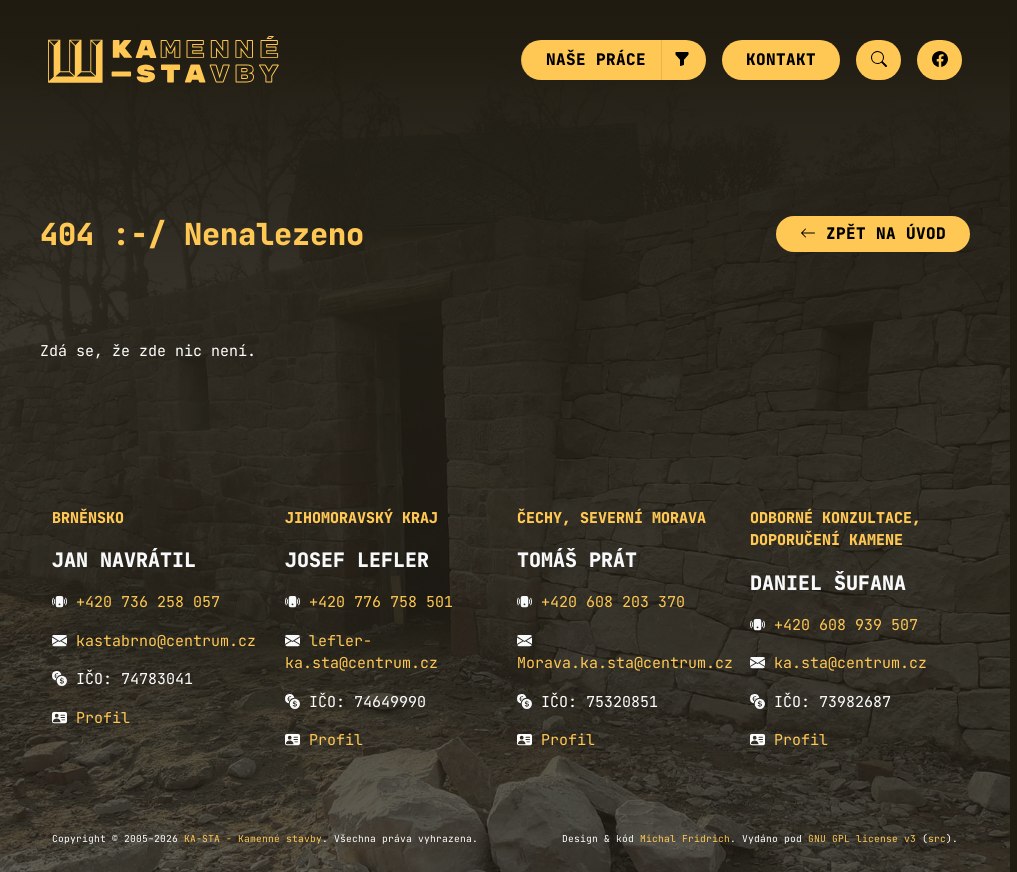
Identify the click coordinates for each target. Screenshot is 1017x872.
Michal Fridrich (685, 840)
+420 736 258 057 (148, 604)
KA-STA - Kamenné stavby (253, 840)
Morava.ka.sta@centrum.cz (625, 665)
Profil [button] (103, 720)
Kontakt (781, 60)
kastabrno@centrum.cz (166, 643)
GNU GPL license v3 (862, 840)
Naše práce (596, 60)
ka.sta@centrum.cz (850, 665)
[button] (683, 61)
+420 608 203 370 (613, 604)
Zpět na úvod (873, 235)
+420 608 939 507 (846, 627)
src (937, 840)
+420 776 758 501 (381, 604)
